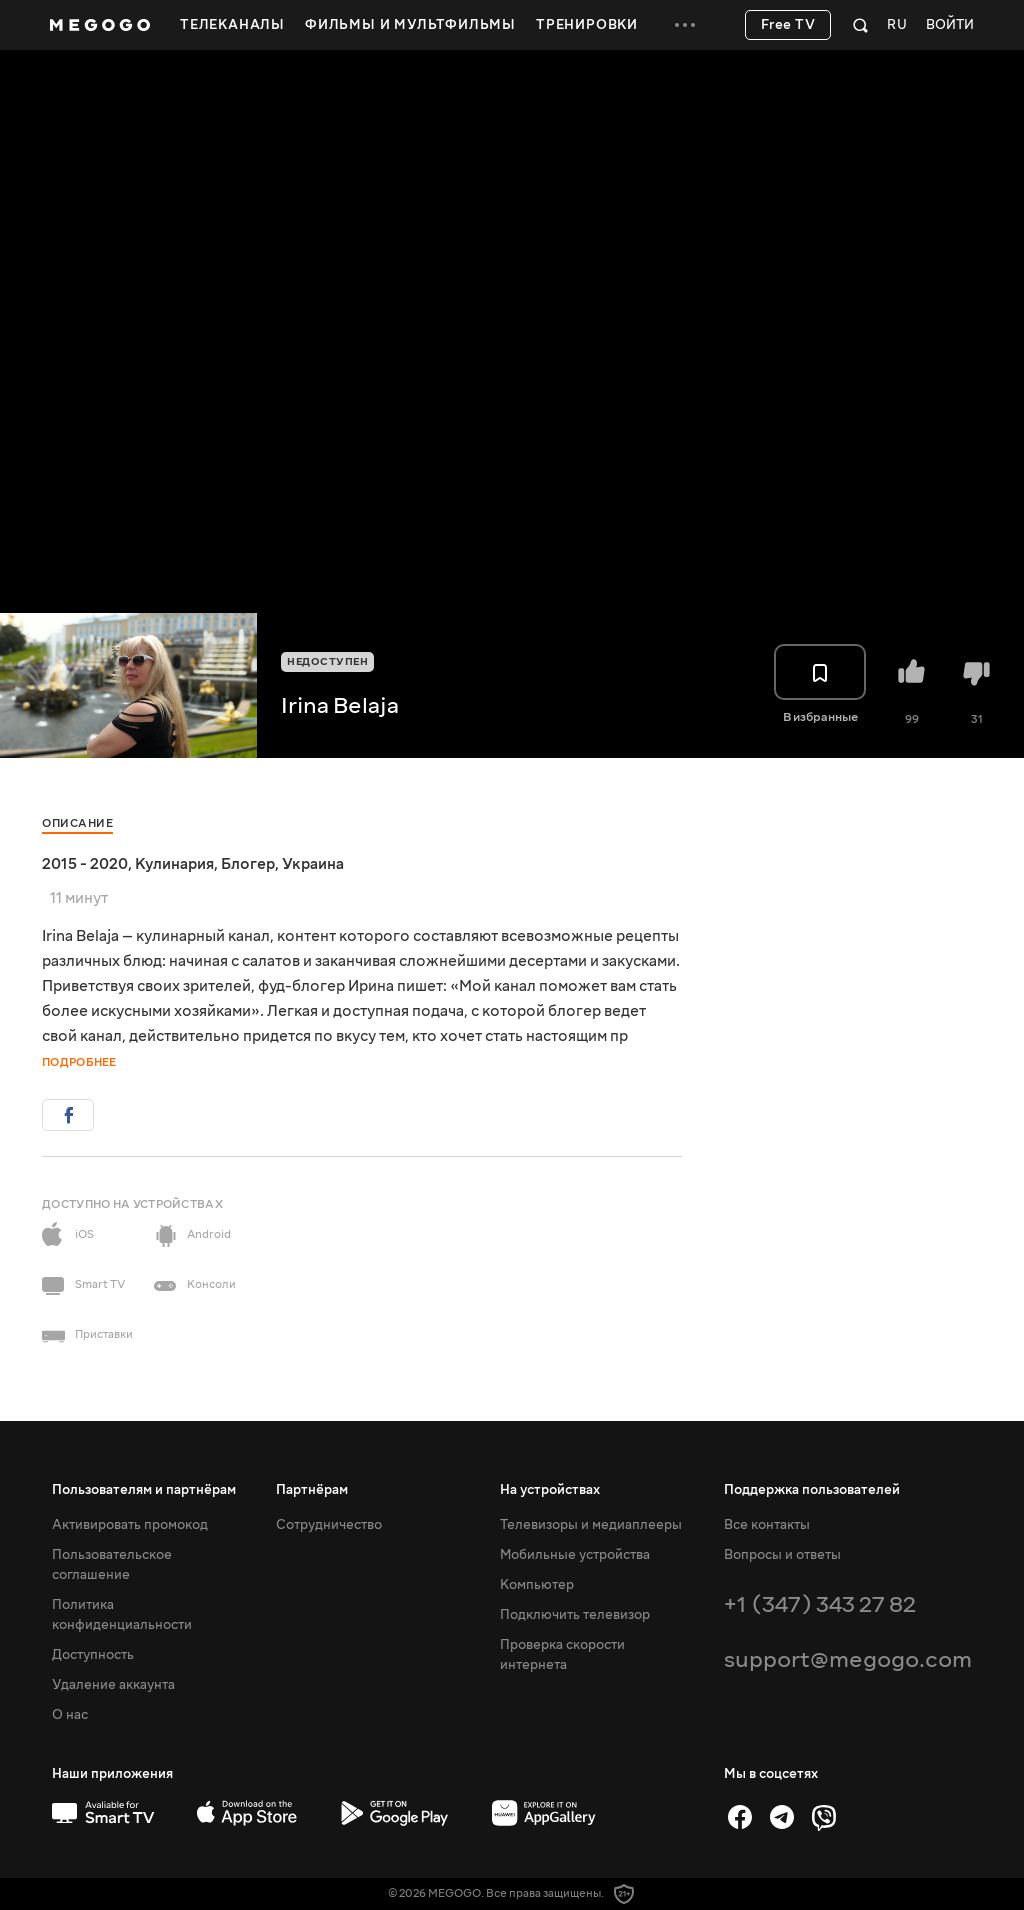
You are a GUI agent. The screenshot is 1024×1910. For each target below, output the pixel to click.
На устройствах (550, 1490)
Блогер (248, 864)
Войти (950, 25)
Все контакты (767, 1525)
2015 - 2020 (85, 864)
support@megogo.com (848, 1659)
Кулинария (174, 864)
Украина (313, 864)
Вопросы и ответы (782, 1555)
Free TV (788, 25)
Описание (77, 823)
